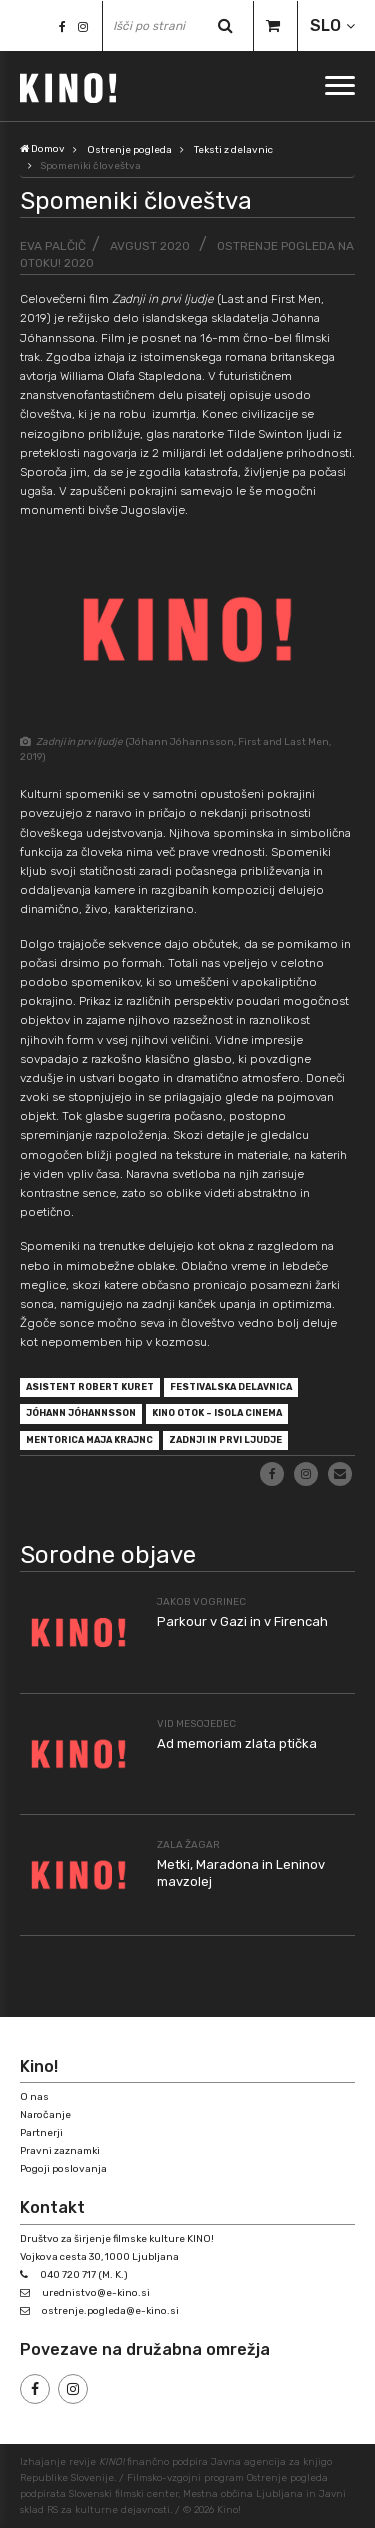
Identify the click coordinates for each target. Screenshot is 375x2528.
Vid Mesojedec (196, 1724)
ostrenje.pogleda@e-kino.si (110, 2311)
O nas (34, 2097)
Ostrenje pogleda (129, 150)
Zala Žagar (188, 1845)
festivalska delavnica (231, 1387)
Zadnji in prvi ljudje (225, 1440)
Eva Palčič (53, 246)
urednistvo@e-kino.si (96, 2293)
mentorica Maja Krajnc (89, 1440)
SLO (325, 25)
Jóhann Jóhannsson (81, 1413)
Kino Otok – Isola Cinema (217, 1413)
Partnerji (41, 2133)
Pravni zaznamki (60, 2151)
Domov (42, 149)
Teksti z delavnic (233, 150)
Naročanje (45, 2115)
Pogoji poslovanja (63, 2169)
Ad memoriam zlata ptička (237, 1743)
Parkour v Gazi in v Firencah (242, 1621)
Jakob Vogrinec (201, 1602)
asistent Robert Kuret (90, 1387)
